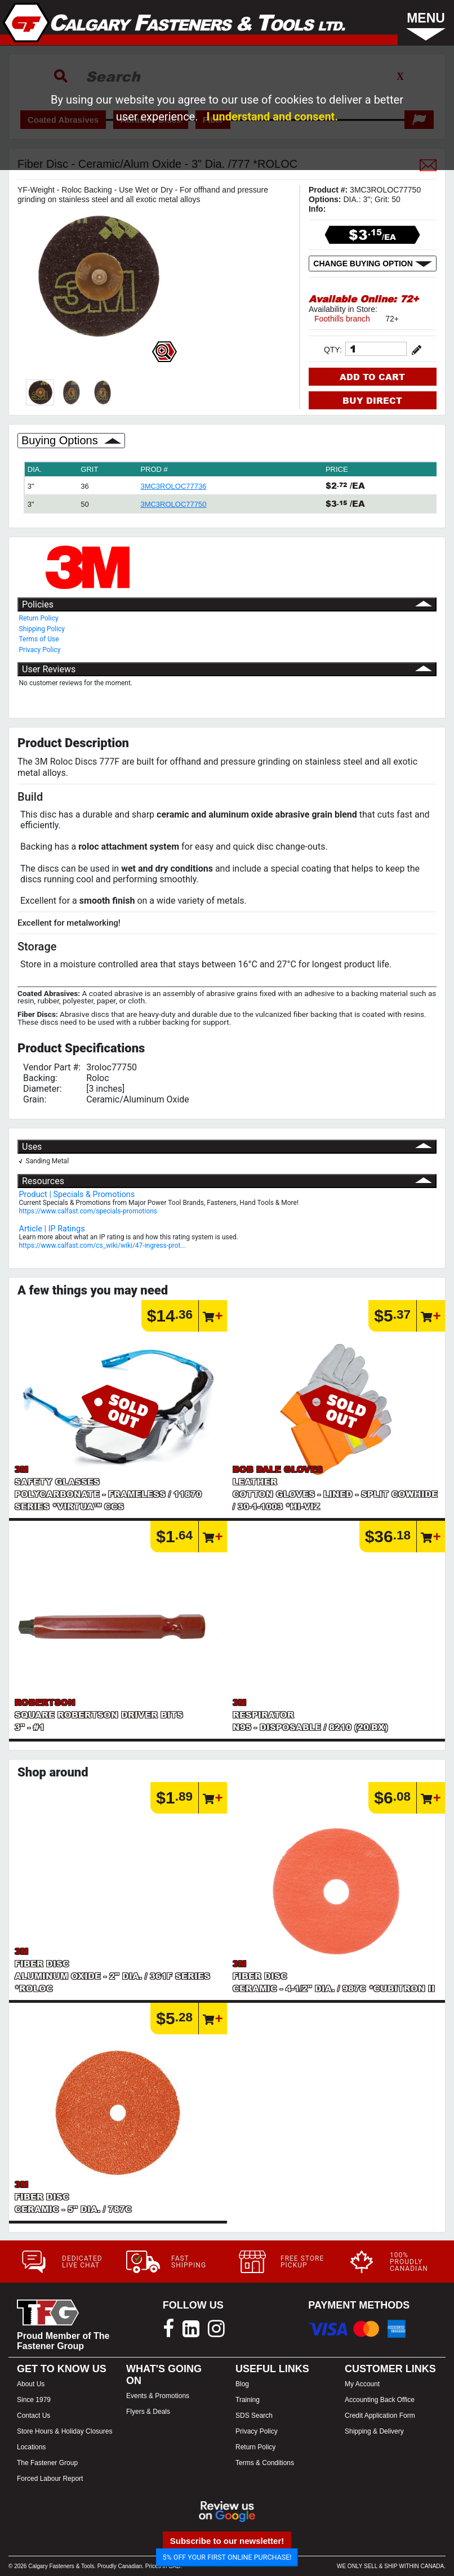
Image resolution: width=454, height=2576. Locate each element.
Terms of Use (39, 639)
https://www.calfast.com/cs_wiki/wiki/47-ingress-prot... (102, 1245)
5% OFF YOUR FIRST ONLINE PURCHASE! (227, 2557)
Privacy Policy (40, 650)
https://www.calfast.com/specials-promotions (88, 1211)
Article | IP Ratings (52, 1229)
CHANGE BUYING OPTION (372, 263)
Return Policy (39, 618)
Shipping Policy (42, 629)
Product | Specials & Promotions (77, 1194)
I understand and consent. (272, 116)
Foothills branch (342, 318)
